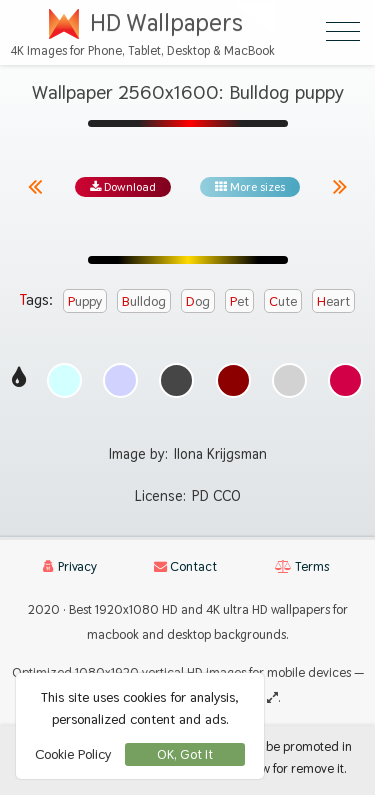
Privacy (70, 566)
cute (283, 301)
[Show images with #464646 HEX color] (176, 380)
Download (123, 187)
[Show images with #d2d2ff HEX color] (120, 380)
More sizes (250, 187)
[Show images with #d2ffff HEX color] (64, 380)
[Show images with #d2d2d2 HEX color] (289, 380)
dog (198, 301)
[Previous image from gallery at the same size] (35, 186)
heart (333, 301)
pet (239, 301)
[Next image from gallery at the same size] (340, 186)
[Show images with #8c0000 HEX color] (233, 380)
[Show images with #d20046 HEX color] (345, 380)
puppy (85, 301)
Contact (185, 566)
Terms (302, 566)
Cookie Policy (73, 754)
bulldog (144, 301)
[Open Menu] (343, 31)
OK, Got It (185, 754)
